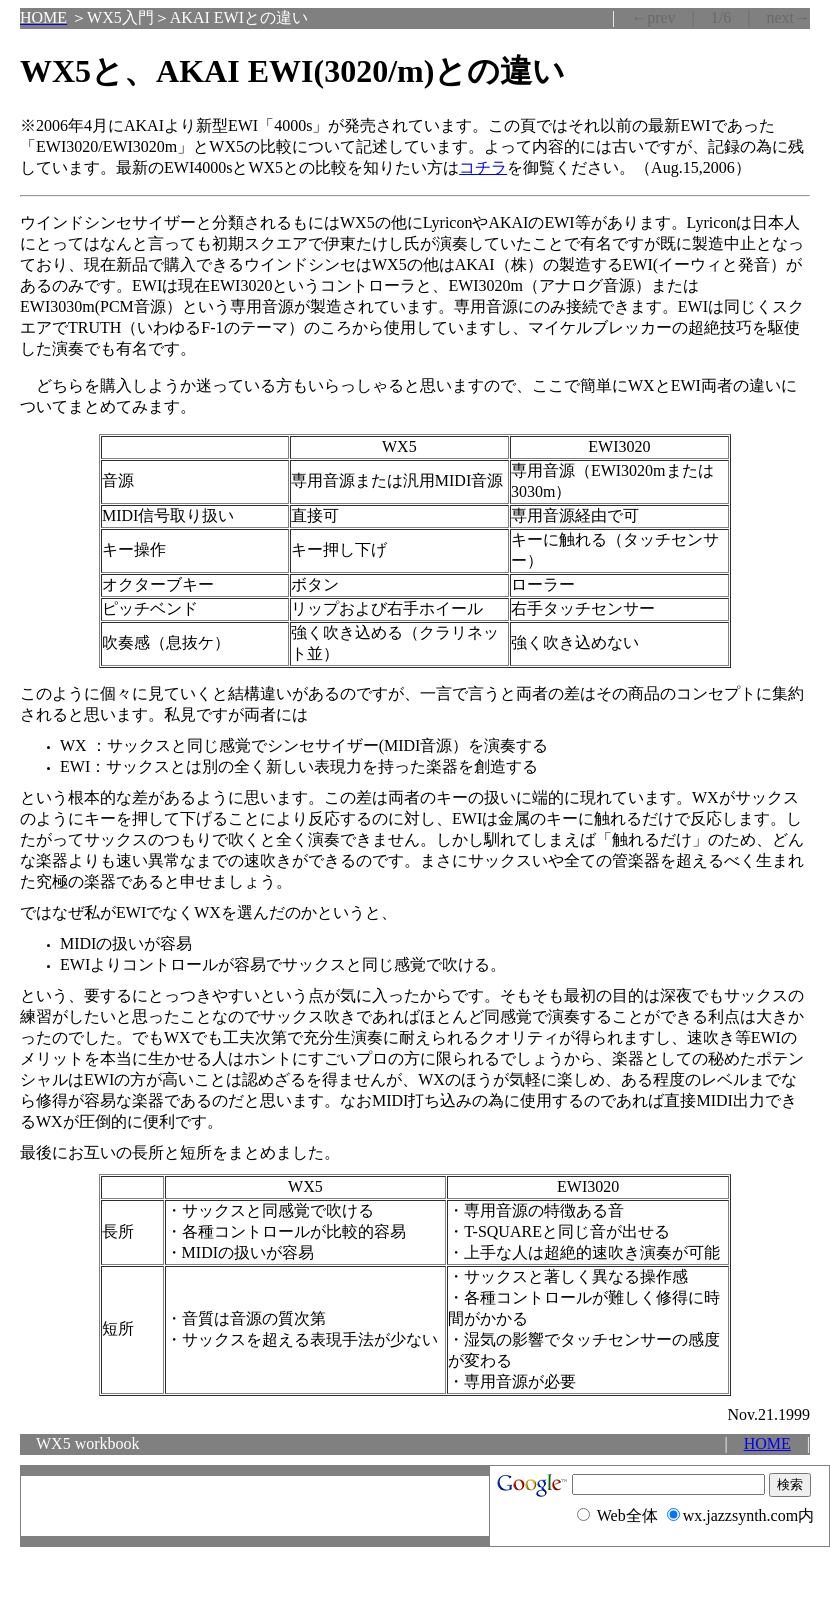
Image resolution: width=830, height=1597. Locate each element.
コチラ (483, 167)
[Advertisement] (255, 1506)
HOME (767, 1443)
